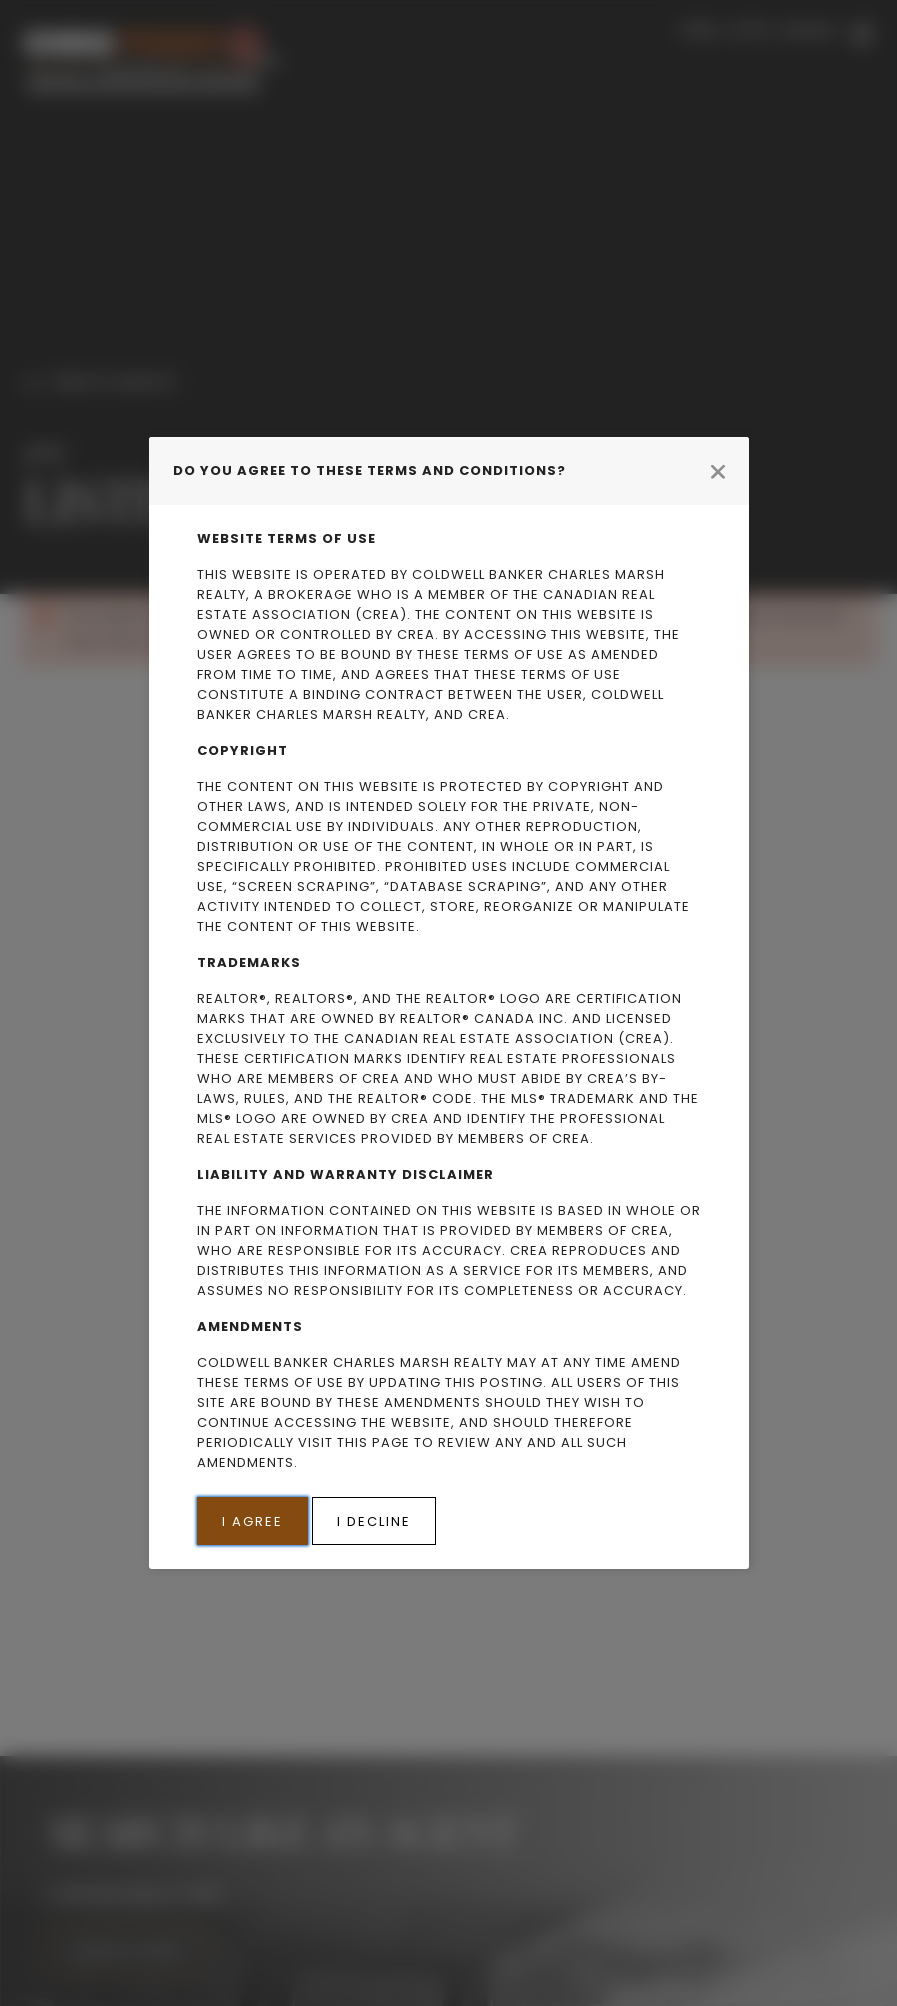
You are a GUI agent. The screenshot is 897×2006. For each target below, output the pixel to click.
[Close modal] (718, 471)
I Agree (252, 1521)
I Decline (374, 1521)
